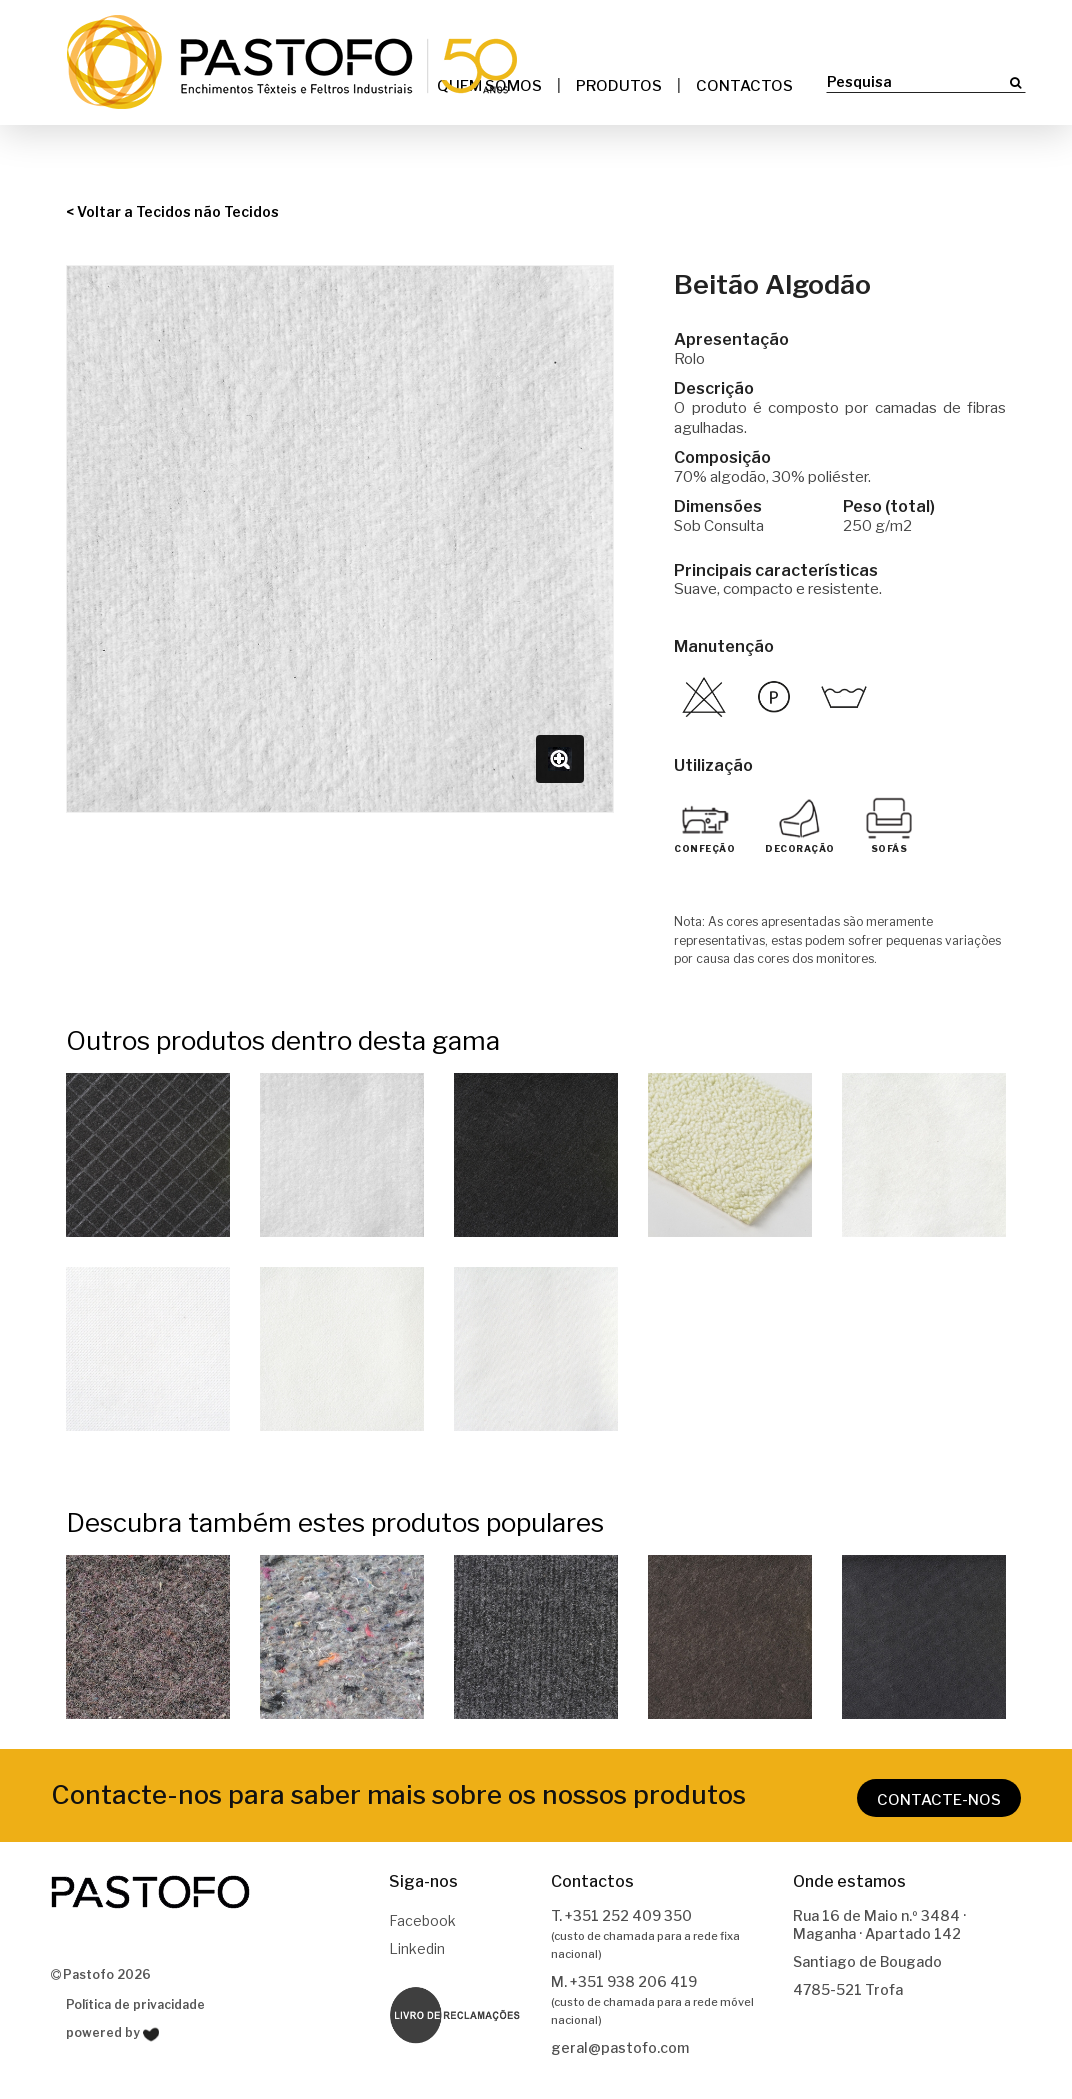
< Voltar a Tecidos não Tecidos (172, 212)
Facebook (422, 1922)
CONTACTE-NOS (939, 1801)
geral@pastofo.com (620, 2049)
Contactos (744, 86)
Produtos (619, 86)
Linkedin (417, 1950)
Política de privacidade (135, 2005)
